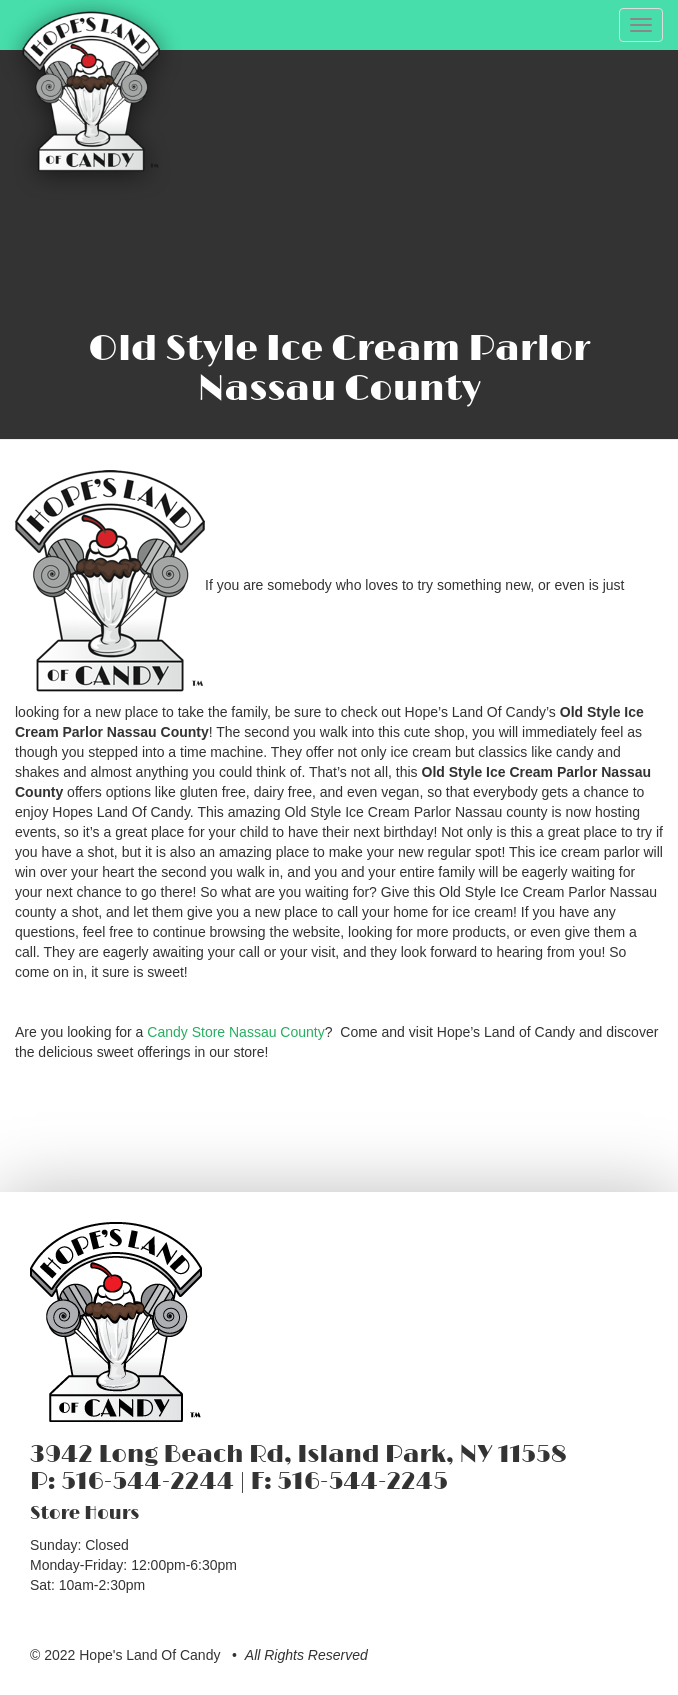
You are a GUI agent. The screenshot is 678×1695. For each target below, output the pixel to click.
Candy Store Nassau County (235, 1032)
